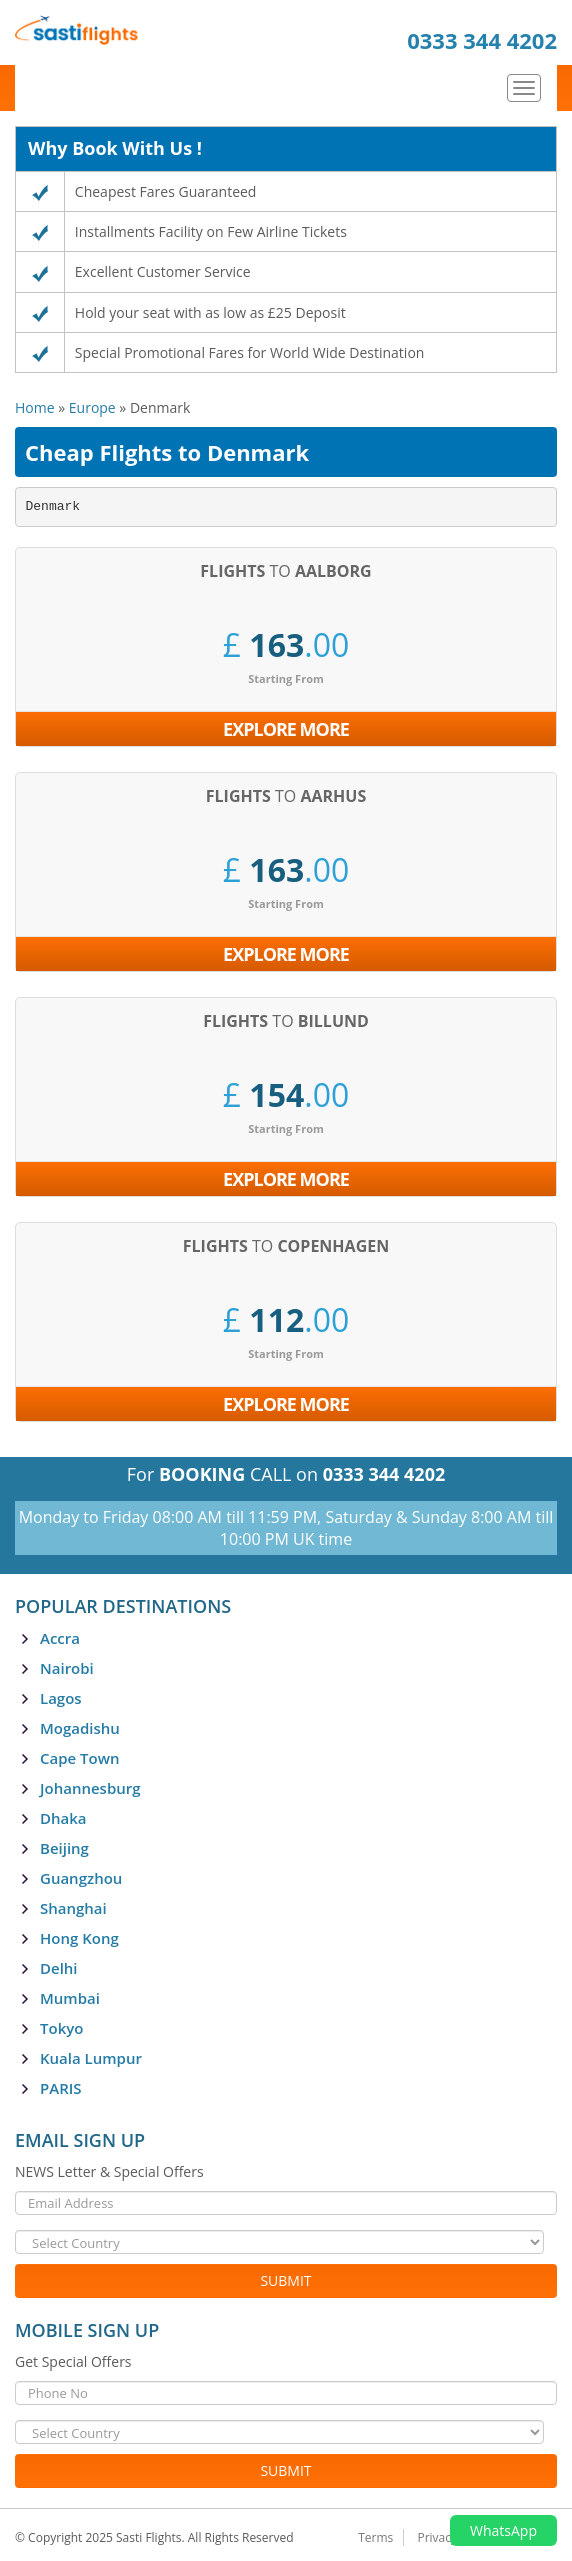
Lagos (61, 1698)
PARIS (61, 2088)
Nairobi (67, 1668)
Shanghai (73, 1908)
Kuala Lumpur (91, 2058)
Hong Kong (79, 1938)
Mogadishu (80, 1728)
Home (35, 407)
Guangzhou (81, 1878)
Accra (60, 1638)
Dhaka (63, 1818)
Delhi (59, 1968)
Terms (375, 2537)
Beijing (64, 1848)
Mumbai (70, 1998)
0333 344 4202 (482, 40)
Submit (285, 2280)
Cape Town (79, 1758)
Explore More (286, 729)
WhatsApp (503, 2530)
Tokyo (61, 2028)
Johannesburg (90, 1788)
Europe (92, 407)
